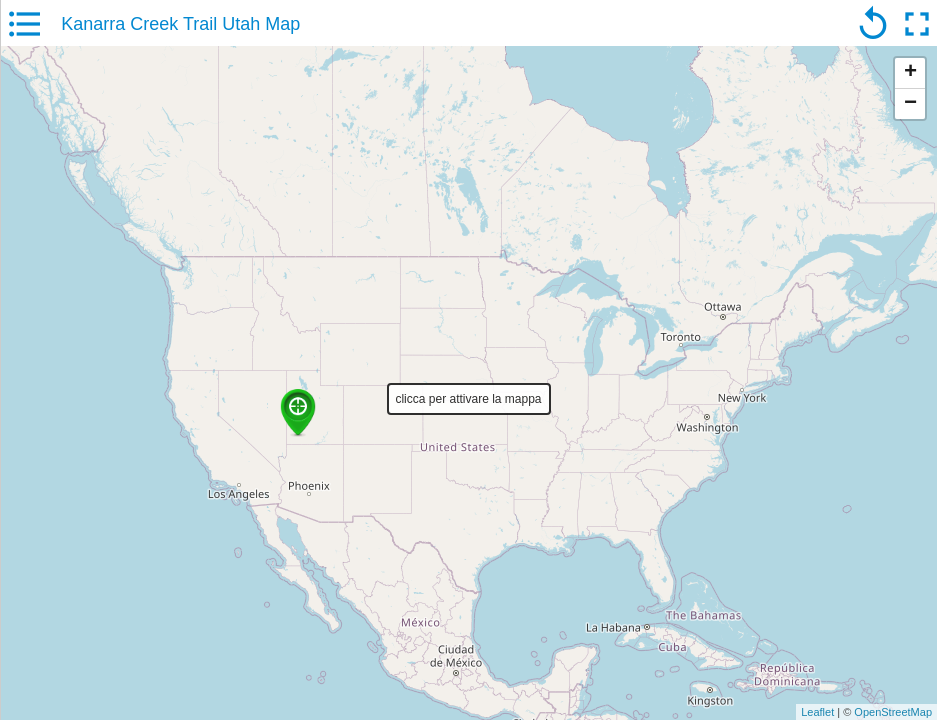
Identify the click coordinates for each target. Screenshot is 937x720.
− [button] (910, 104)
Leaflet (817, 712)
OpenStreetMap (893, 712)
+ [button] (910, 73)
